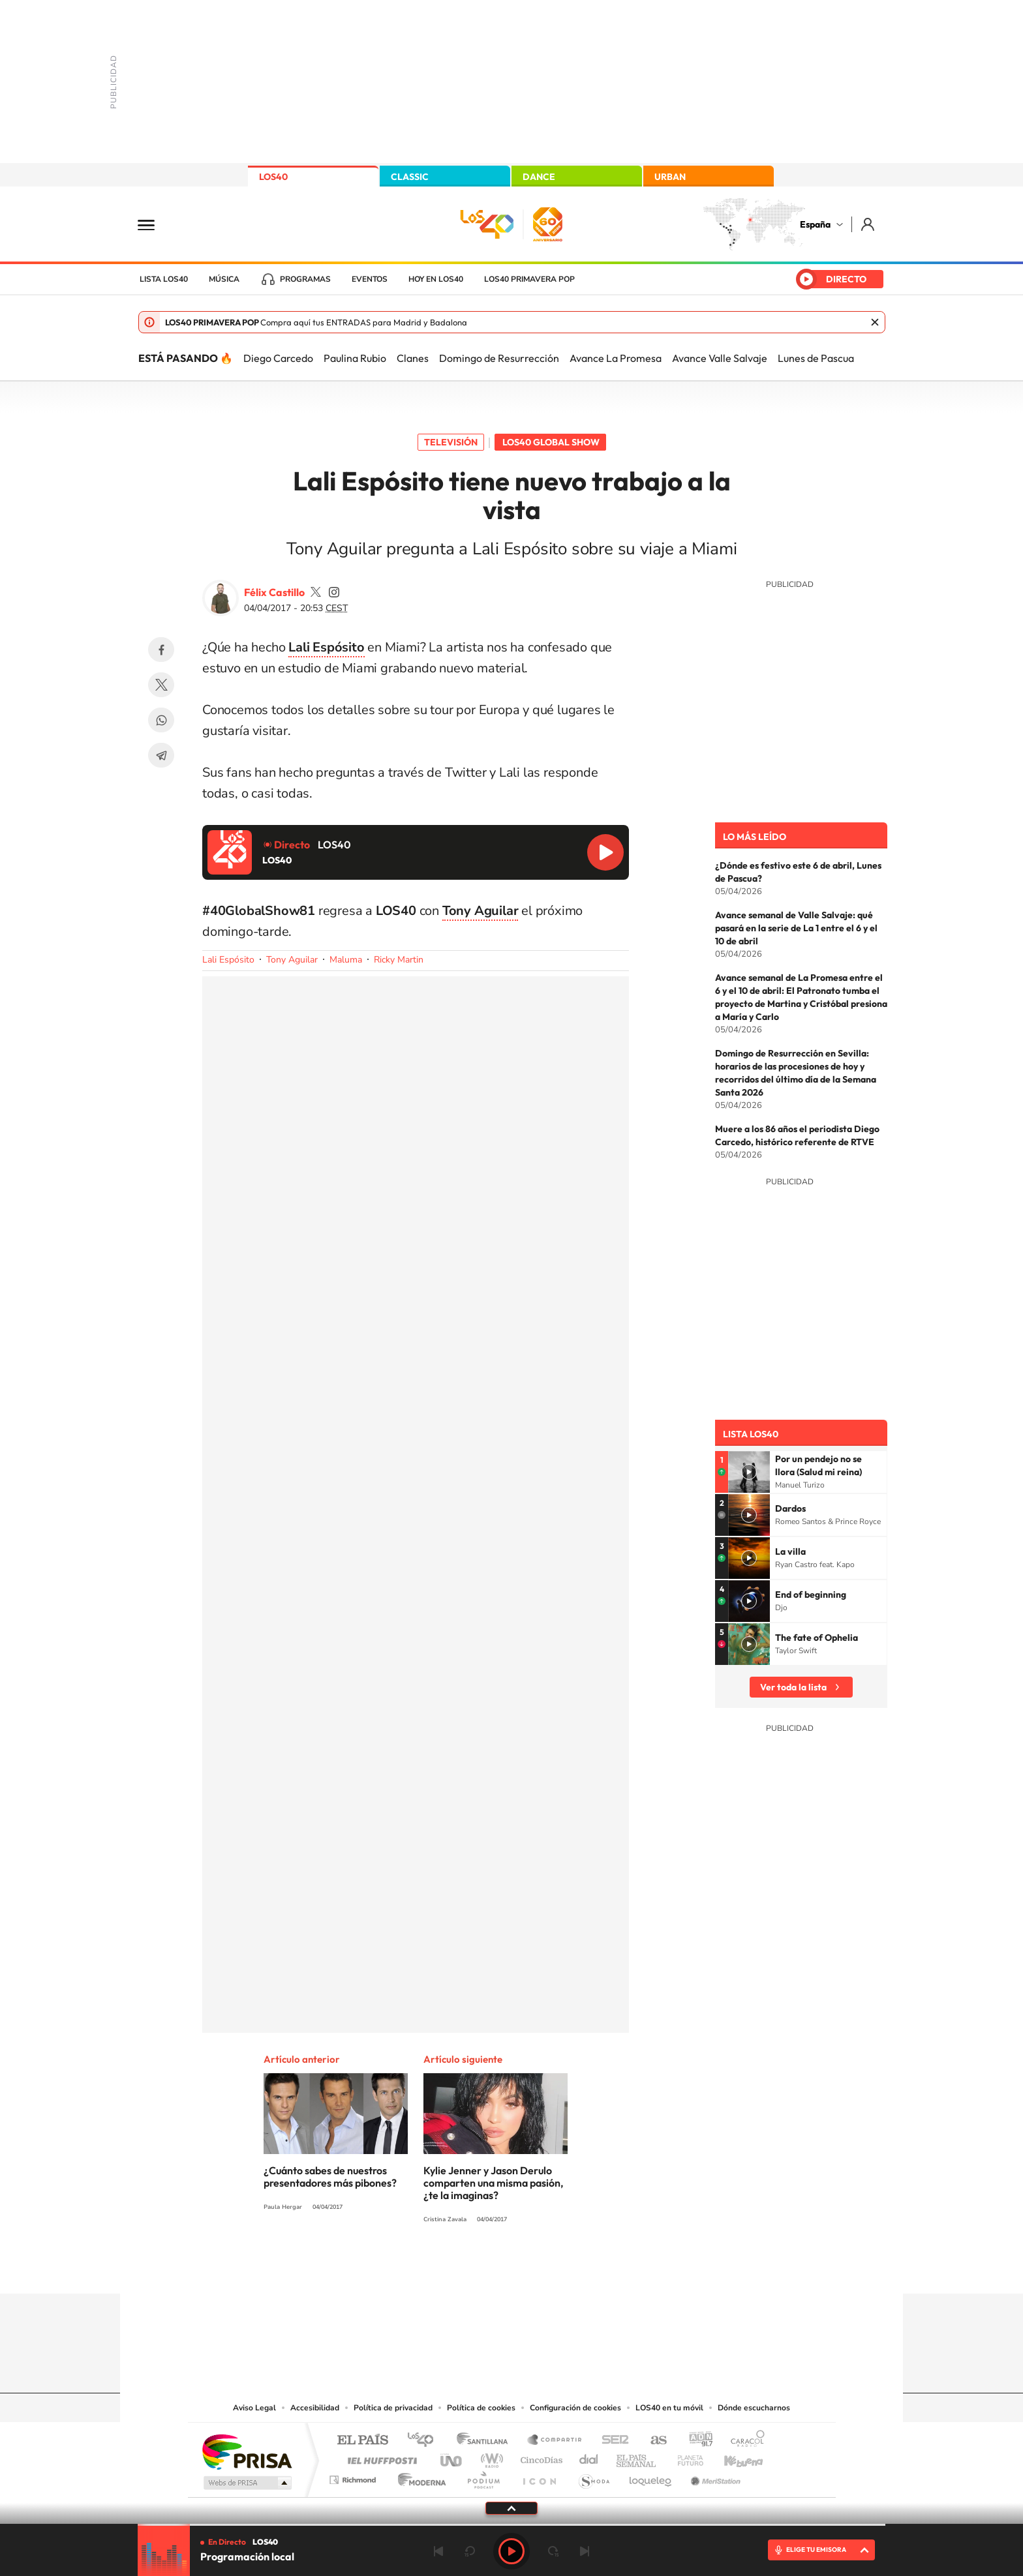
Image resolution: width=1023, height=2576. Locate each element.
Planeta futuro (685, 2457)
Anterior (438, 2551)
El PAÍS (362, 2441)
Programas (305, 279)
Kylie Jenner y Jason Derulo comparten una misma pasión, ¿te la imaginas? (493, 2183)
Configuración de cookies (575, 2408)
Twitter (161, 684)
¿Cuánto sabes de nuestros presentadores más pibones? (330, 2176)
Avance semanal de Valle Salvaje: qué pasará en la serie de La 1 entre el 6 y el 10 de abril (796, 928)
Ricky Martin (398, 959)
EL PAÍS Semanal (637, 2457)
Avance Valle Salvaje (719, 358)
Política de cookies (481, 2408)
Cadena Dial (589, 2457)
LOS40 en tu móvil (669, 2408)
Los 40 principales (425, 2441)
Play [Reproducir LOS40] (511, 2551)
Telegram (161, 755)
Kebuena (732, 2457)
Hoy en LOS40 (435, 279)
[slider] (511, 2525)
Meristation (713, 2476)
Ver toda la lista (793, 1687)
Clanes (413, 358)
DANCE (539, 177)
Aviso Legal (254, 2408)
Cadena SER (611, 2441)
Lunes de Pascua (816, 358)
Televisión (451, 442)
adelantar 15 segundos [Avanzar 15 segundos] (553, 2551)
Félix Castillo (274, 592)
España (815, 224)
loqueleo (651, 2476)
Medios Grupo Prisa (246, 2483)
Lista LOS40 (164, 279)
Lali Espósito (326, 647)
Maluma (345, 959)
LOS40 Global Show (551, 442)
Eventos (370, 279)
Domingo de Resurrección (499, 358)
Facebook (161, 649)
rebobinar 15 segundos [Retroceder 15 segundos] (470, 2551)
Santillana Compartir (555, 2441)
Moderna (418, 2476)
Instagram (433, 2268)
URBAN (670, 177)
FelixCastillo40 (316, 592)
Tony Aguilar (292, 959)
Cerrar (875, 322)
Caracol (744, 2441)
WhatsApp (161, 720)
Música (224, 279)
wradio (489, 2457)
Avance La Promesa (616, 358)
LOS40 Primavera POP (529, 279)
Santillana (486, 2441)
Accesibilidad (314, 2408)
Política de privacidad (393, 2408)
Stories (589, 2268)
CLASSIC (410, 177)
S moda (593, 2476)
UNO (452, 2457)
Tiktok (459, 2268)
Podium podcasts (483, 2476)
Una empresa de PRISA (247, 2451)
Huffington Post (379, 2457)
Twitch (563, 2268)
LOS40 (273, 177)
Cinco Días (539, 2457)
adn (696, 2441)
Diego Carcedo (278, 358)
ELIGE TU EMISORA (816, 2549)
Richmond (354, 2476)
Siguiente (584, 2551)
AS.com (653, 2441)
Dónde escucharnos (754, 2408)
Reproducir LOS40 (605, 852)
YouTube (485, 2268)
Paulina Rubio (355, 358)
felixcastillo (334, 592)
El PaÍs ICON (539, 2476)
